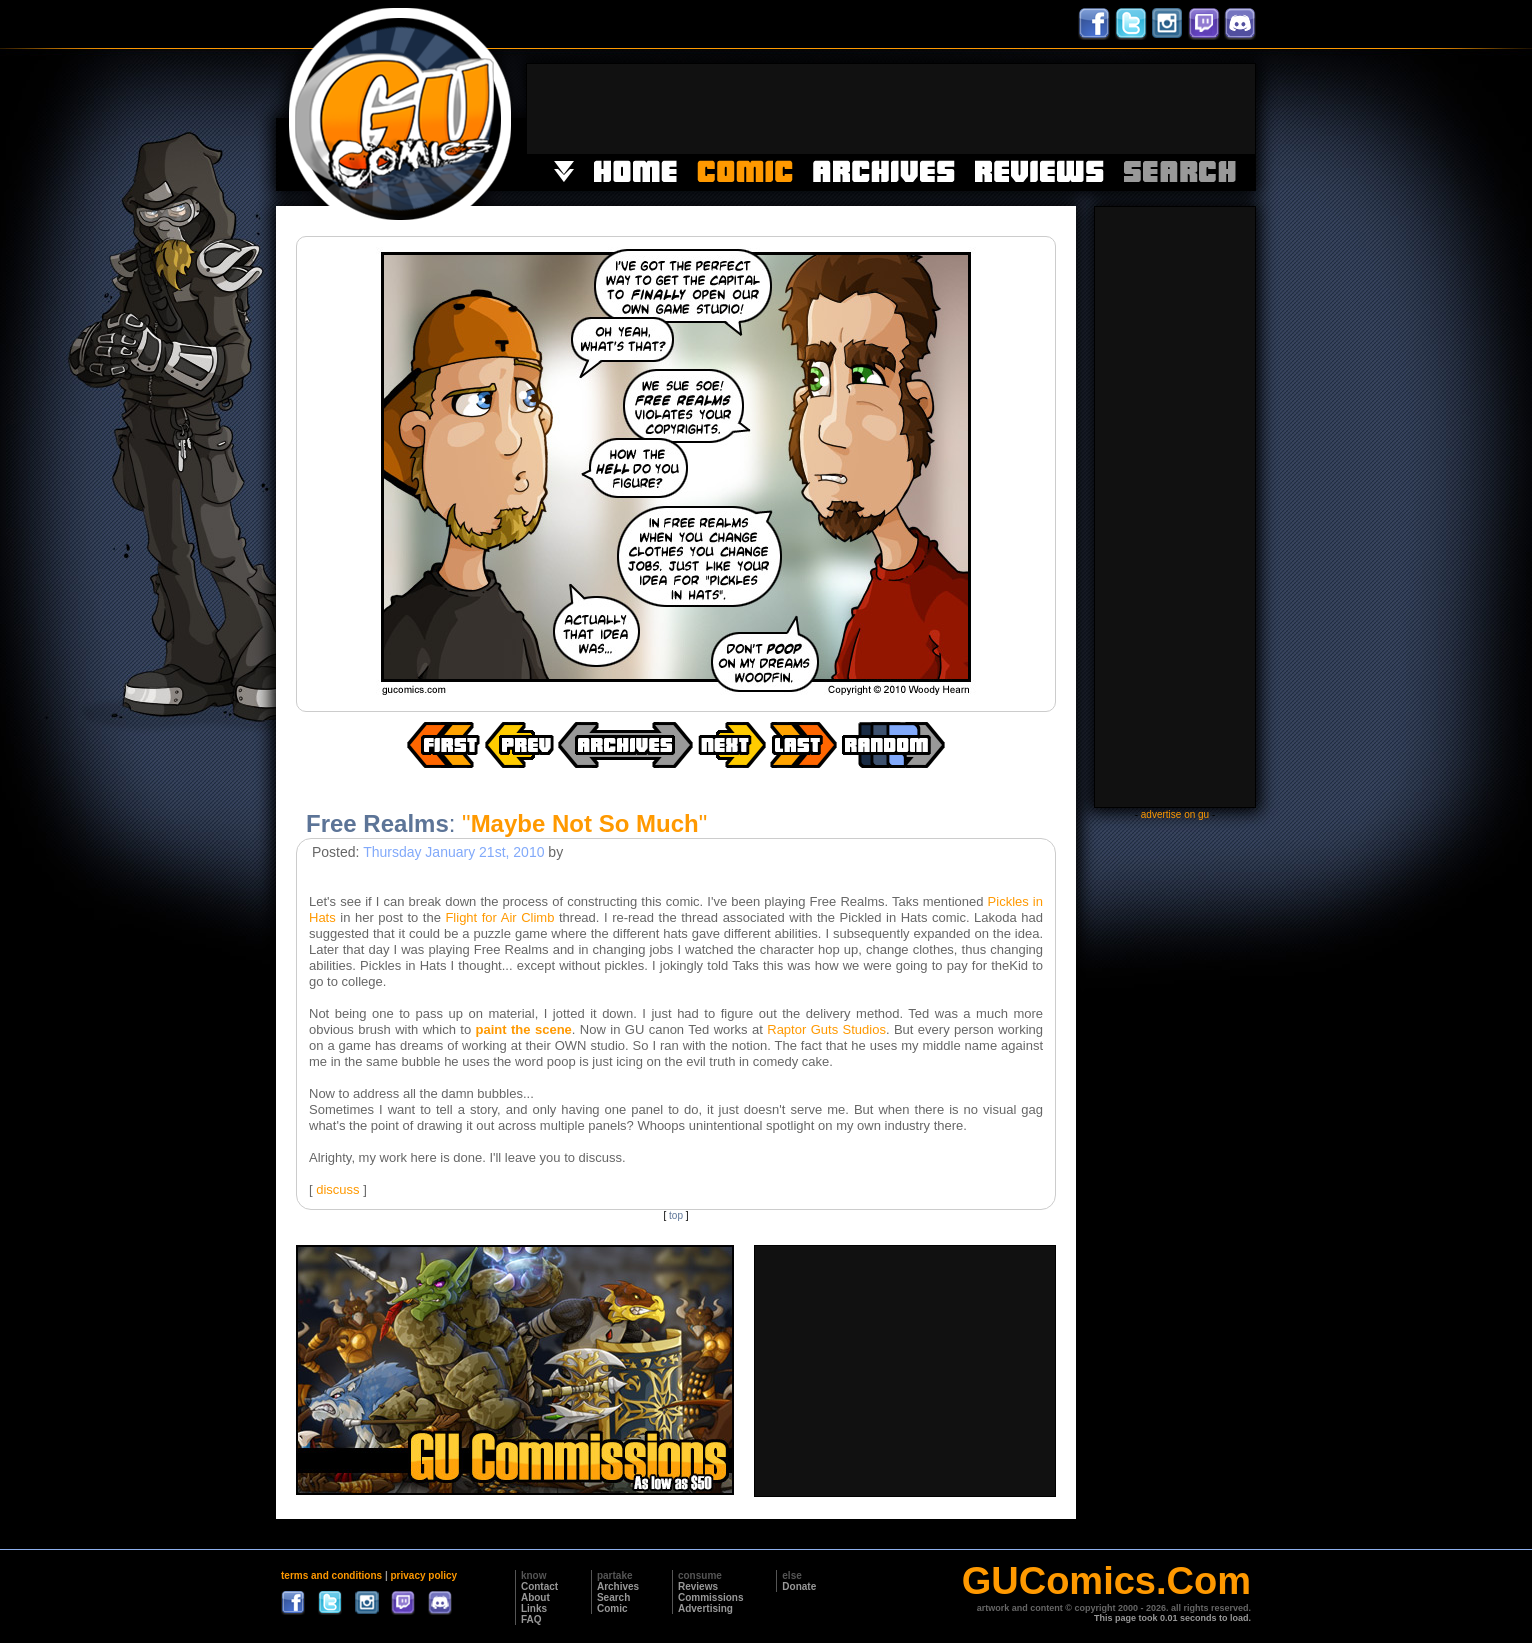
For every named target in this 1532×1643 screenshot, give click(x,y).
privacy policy (423, 1575)
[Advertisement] (891, 109)
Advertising (705, 1608)
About (535, 1597)
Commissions (711, 1597)
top (676, 1215)
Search (613, 1597)
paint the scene (524, 1029)
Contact (539, 1586)
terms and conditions (331, 1575)
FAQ (531, 1619)
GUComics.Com (1106, 1581)
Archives (618, 1586)
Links (534, 1608)
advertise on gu (1175, 814)
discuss (337, 1189)
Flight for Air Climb (499, 917)
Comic (612, 1608)
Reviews (698, 1586)
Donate (799, 1586)
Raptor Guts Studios (826, 1029)
